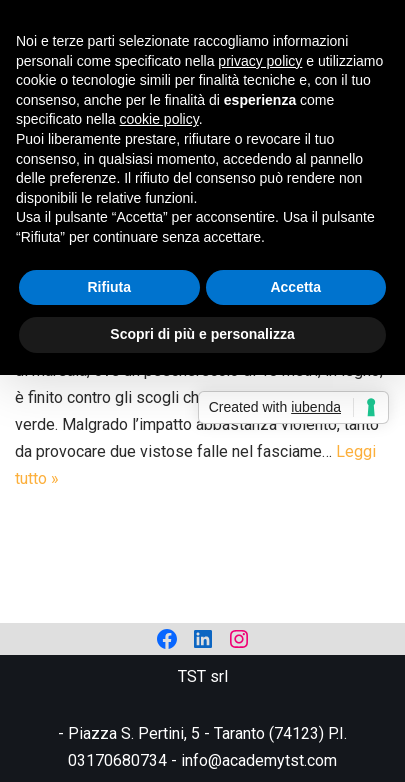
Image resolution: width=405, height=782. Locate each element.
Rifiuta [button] (109, 287)
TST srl (203, 676)
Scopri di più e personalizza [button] (202, 334)
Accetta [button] (295, 287)
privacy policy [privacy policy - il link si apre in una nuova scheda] (260, 61)
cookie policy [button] (159, 119)
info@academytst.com (259, 760)
